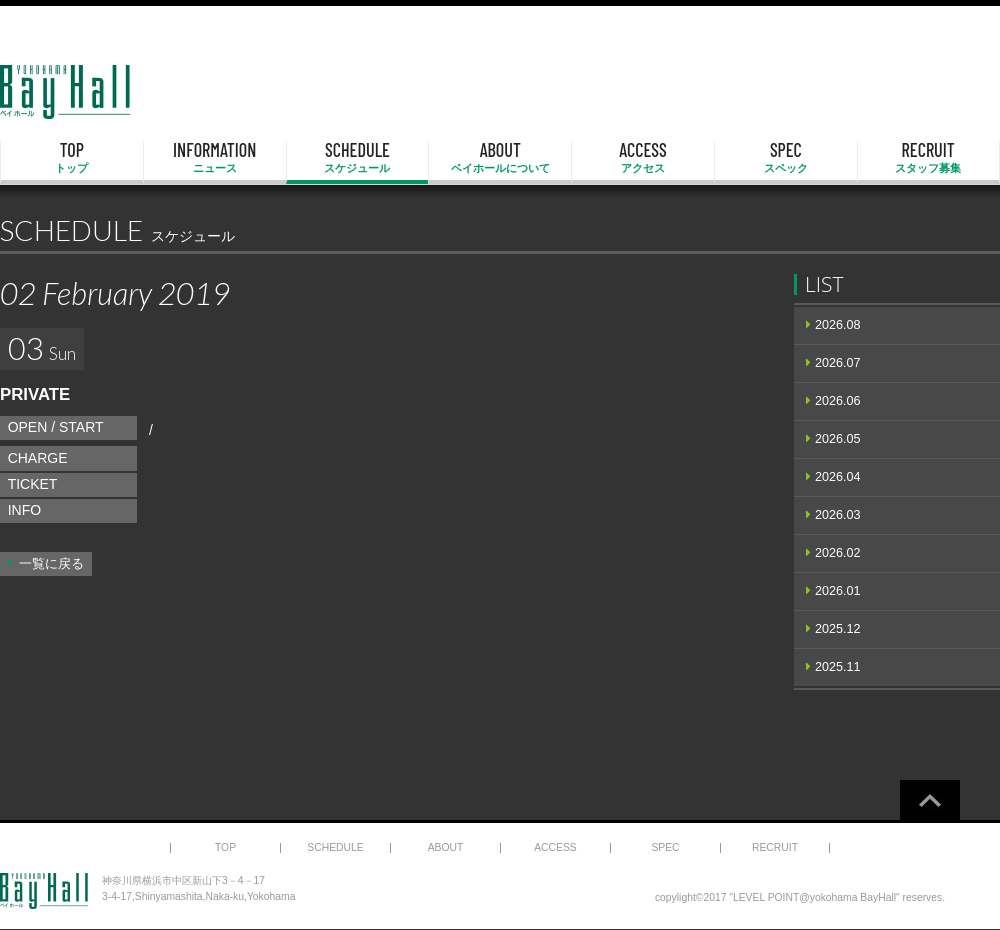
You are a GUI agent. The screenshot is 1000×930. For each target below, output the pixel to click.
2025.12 (838, 629)
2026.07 (838, 363)
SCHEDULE (358, 158)
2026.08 (838, 325)
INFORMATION (215, 158)
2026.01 (838, 591)
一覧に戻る (51, 564)
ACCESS (643, 158)
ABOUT (500, 158)
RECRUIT (928, 158)
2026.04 (838, 477)
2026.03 (838, 515)
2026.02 (838, 553)
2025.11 (838, 667)
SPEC (786, 158)
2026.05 (838, 439)
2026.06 (838, 401)
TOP (72, 158)
